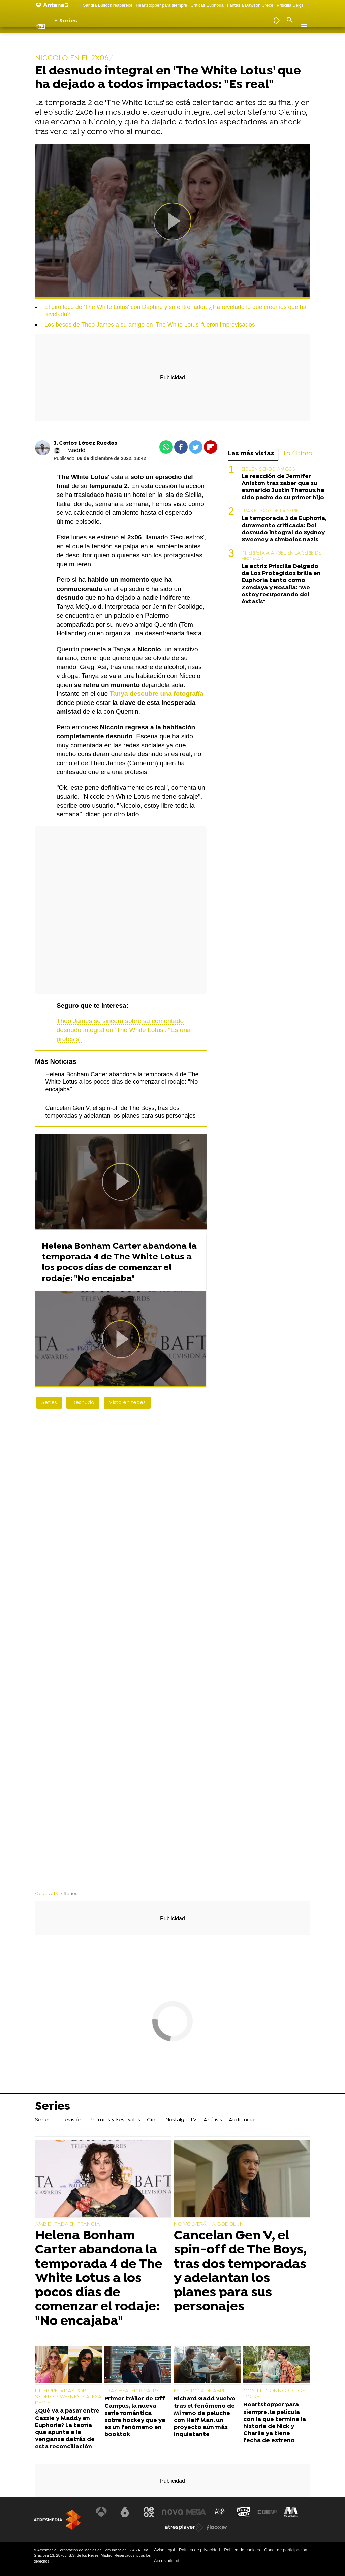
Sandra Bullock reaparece (107, 5)
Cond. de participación (285, 2549)
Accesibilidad (166, 2560)
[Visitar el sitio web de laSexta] (126, 2512)
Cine (156, 38)
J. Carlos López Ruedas (85, 443)
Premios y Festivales (118, 38)
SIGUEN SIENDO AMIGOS (268, 469)
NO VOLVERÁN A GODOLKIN (209, 2224)
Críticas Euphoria (206, 5)
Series (46, 38)
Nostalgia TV (183, 38)
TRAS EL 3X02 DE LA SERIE (270, 511)
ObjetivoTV (47, 1894)
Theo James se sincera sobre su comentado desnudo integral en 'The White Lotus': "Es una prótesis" (124, 1029)
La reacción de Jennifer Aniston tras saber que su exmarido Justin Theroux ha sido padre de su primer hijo (283, 487)
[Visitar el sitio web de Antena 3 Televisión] (102, 2512)
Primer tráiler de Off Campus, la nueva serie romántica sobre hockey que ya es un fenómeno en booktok (134, 2416)
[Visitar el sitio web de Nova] (172, 2512)
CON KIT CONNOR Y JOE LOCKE (274, 2394)
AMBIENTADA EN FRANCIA (67, 2224)
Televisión (73, 38)
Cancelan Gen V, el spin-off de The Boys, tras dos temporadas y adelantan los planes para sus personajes (240, 2271)
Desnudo (82, 1402)
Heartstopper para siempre (161, 5)
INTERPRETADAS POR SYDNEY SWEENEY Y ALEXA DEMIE (68, 2397)
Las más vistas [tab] (251, 454)
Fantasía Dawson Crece (250, 5)
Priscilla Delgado (293, 5)
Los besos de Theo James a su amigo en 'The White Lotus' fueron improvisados (149, 324)
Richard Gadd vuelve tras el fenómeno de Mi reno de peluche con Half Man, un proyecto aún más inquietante (205, 2416)
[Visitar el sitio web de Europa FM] (266, 2512)
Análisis (215, 38)
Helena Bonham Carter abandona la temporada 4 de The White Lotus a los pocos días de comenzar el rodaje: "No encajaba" (122, 1082)
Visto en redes (127, 1402)
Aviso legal (164, 2549)
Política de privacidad (199, 2549)
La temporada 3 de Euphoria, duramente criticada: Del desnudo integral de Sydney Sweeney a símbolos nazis (284, 529)
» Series (69, 1894)
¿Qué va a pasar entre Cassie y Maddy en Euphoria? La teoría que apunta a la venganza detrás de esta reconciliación (67, 2428)
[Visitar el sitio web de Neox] (149, 2512)
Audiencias (244, 38)
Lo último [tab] (298, 454)
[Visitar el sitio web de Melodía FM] (290, 2512)
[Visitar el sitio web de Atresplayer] (184, 2527)
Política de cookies (242, 2549)
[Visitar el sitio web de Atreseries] (220, 2512)
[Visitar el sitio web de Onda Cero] (243, 2512)
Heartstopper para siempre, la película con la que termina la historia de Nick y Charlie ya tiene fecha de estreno (274, 2422)
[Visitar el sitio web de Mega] (196, 2512)
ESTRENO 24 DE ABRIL (200, 2391)
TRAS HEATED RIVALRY (131, 2391)
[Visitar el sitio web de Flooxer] (217, 2527)
